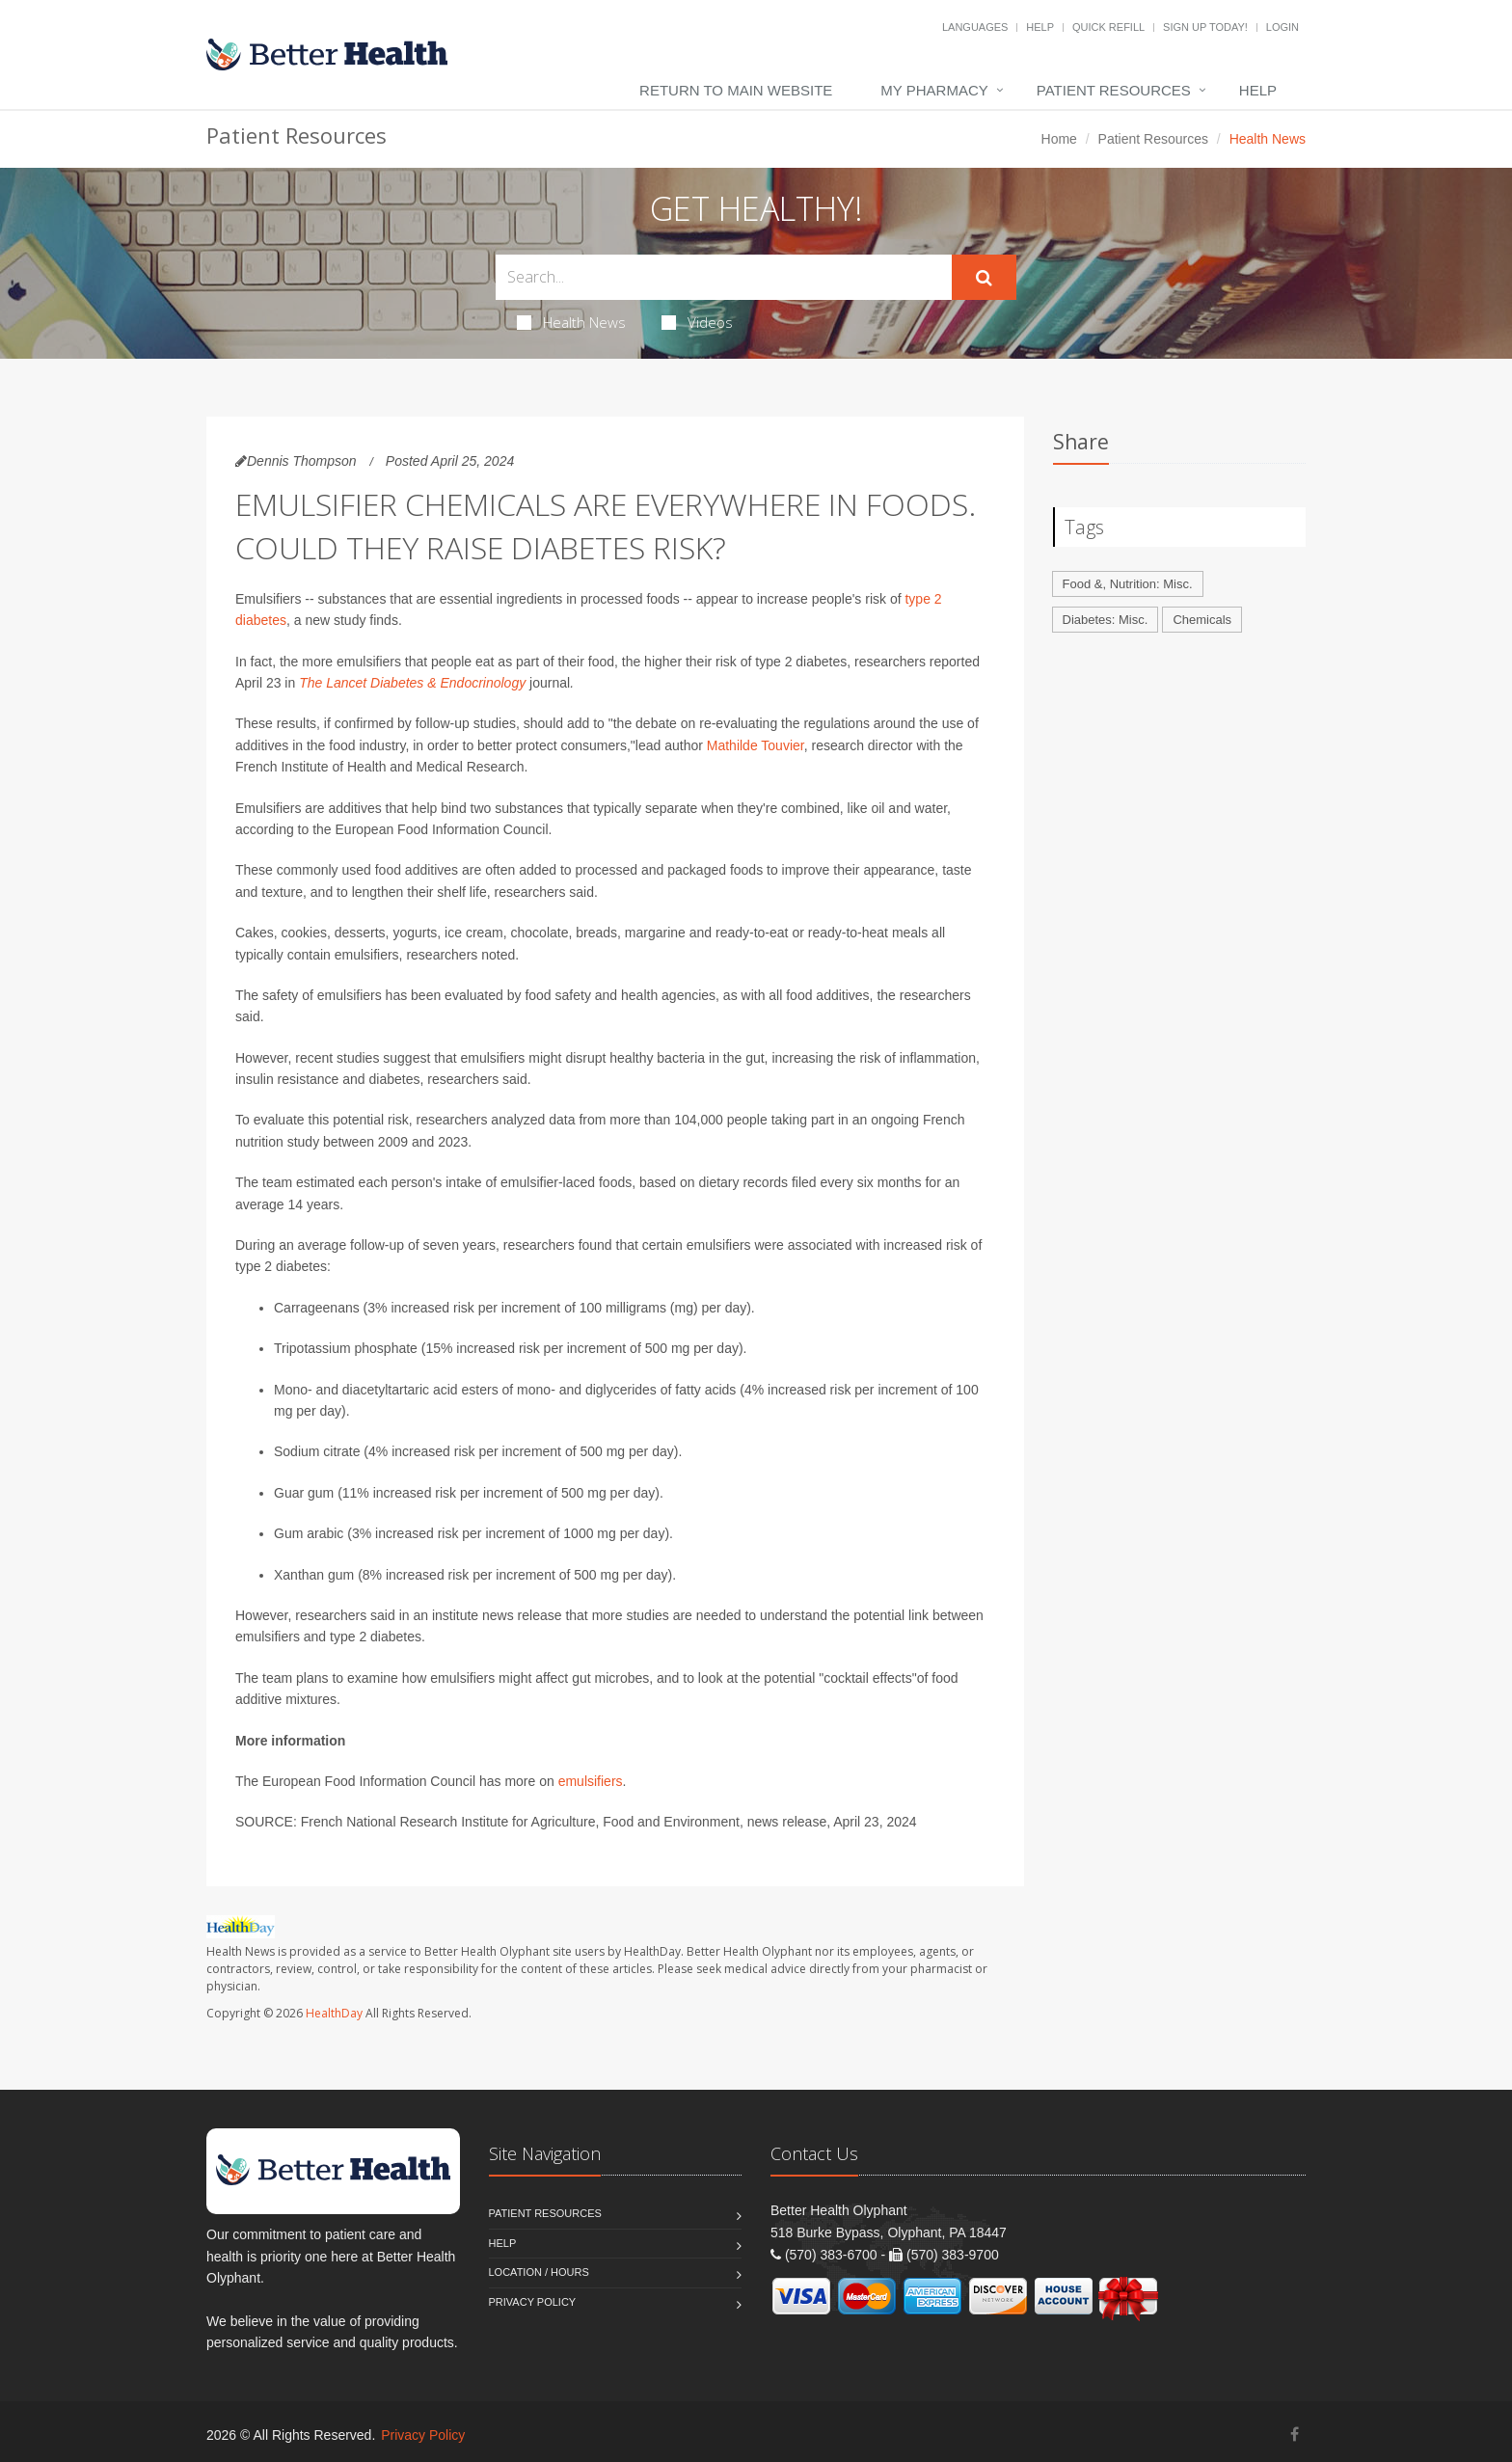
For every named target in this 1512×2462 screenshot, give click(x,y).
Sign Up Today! (1205, 27)
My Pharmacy (933, 90)
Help (1040, 27)
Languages (975, 27)
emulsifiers (590, 1781)
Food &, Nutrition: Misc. (1128, 584)
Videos (697, 322)
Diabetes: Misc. (1105, 619)
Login (1282, 27)
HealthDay (334, 2013)
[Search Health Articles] (724, 277)
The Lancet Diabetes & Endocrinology (412, 682)
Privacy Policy (533, 2302)
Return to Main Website (735, 90)
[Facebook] (1294, 2434)
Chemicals (1202, 619)
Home (1059, 139)
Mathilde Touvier (755, 745)
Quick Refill (1108, 27)
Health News (571, 322)
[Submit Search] (984, 278)
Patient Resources (1114, 90)
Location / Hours (539, 2272)
